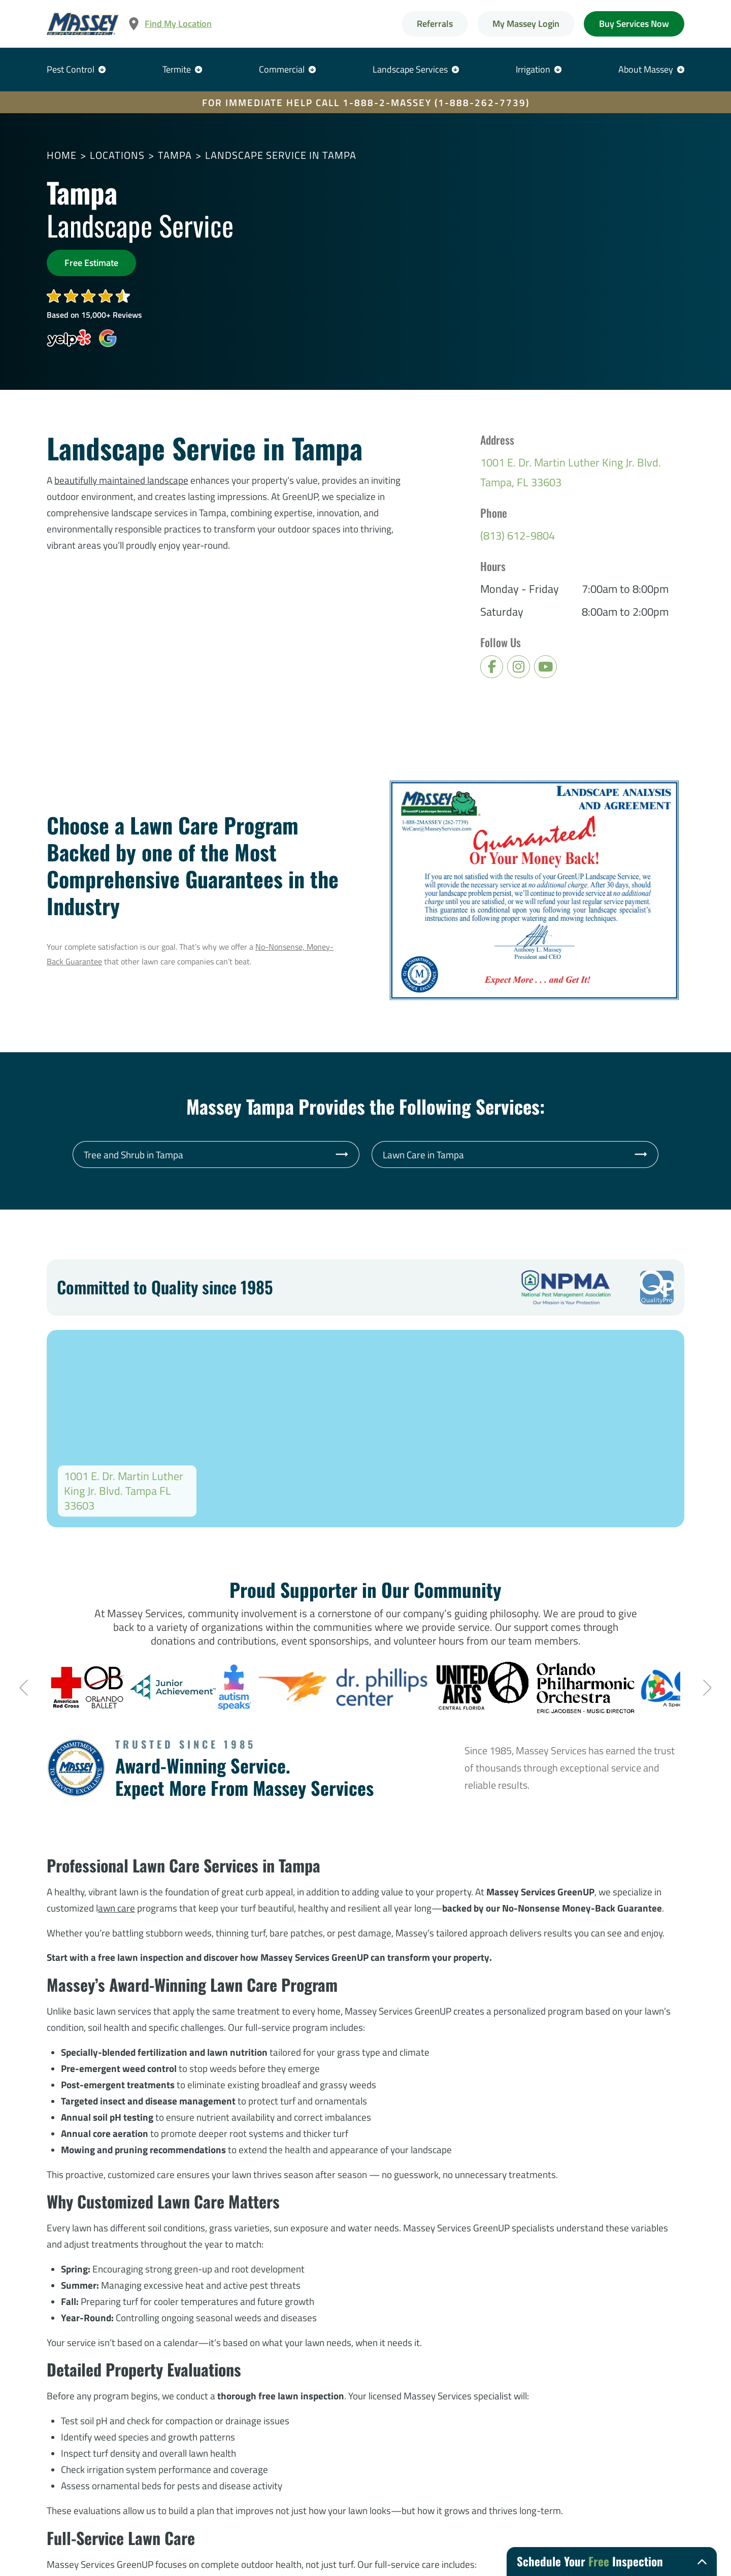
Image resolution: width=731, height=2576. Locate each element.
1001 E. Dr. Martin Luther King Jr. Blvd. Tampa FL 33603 (123, 1490)
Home (62, 155)
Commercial (282, 69)
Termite (176, 69)
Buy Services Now (634, 23)
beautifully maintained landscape (121, 480)
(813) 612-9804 (517, 535)
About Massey (645, 69)
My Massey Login (525, 23)
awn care (116, 1907)
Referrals (435, 23)
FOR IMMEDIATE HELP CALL (365, 102)
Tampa (175, 155)
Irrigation (533, 69)
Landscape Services (410, 69)
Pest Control (70, 69)
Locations (117, 155)
